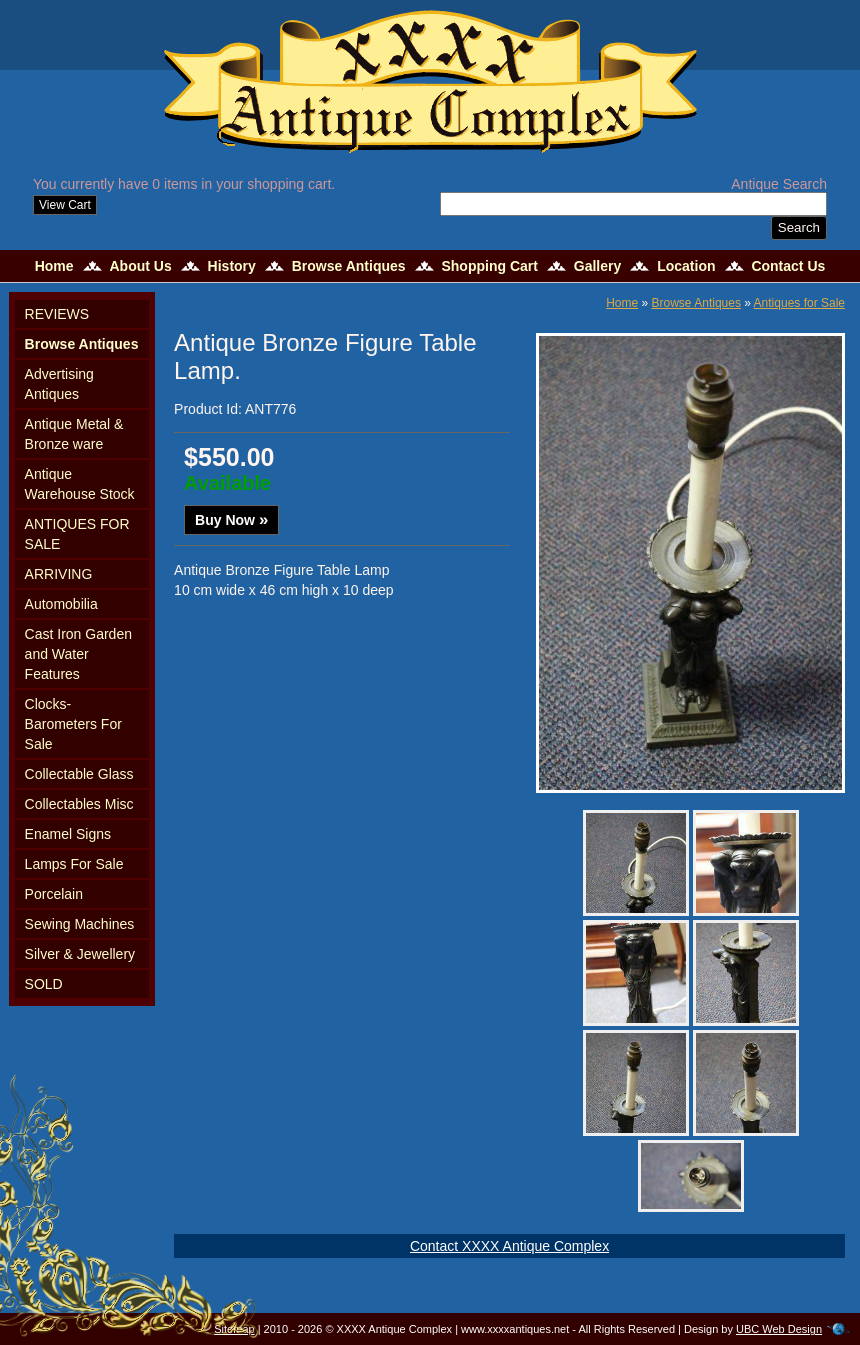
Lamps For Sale (74, 864)
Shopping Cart (489, 266)
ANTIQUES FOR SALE (77, 534)
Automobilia (61, 604)
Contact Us (788, 266)
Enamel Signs (68, 834)
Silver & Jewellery (80, 954)
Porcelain (54, 894)
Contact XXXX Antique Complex (509, 1246)
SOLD (44, 984)
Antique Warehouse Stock (80, 484)
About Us (140, 266)
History (232, 266)
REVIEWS (57, 314)
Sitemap (234, 1329)
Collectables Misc (79, 804)
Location (686, 266)
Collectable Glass (79, 774)
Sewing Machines (80, 924)
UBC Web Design (779, 1329)
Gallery (597, 266)
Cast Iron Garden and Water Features (78, 654)
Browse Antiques (349, 266)
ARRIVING (59, 574)
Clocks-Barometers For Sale (73, 724)
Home (54, 266)
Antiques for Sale (799, 303)
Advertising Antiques (59, 384)
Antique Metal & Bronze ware (74, 434)
